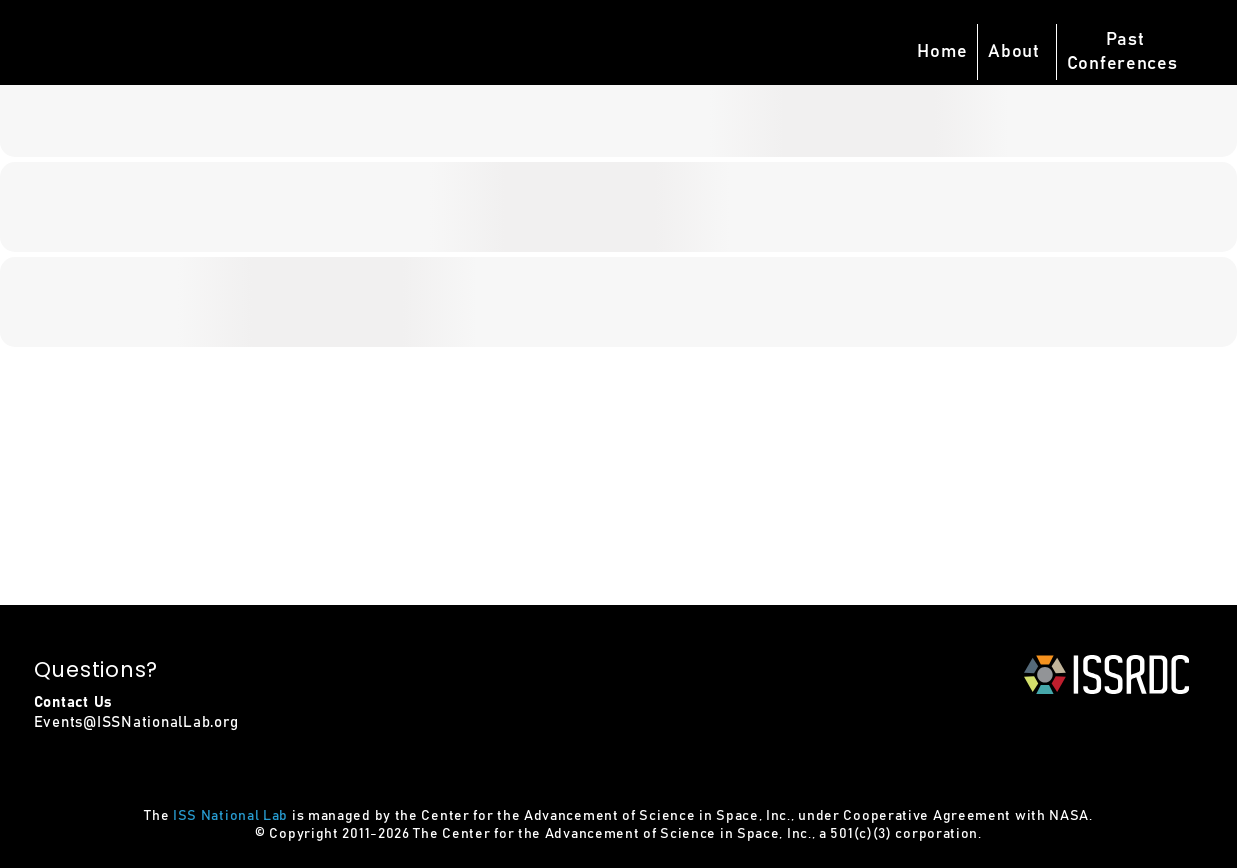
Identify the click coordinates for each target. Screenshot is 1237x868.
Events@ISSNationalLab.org (136, 722)
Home (942, 52)
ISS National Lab (230, 816)
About (1014, 52)
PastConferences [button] (1122, 52)
